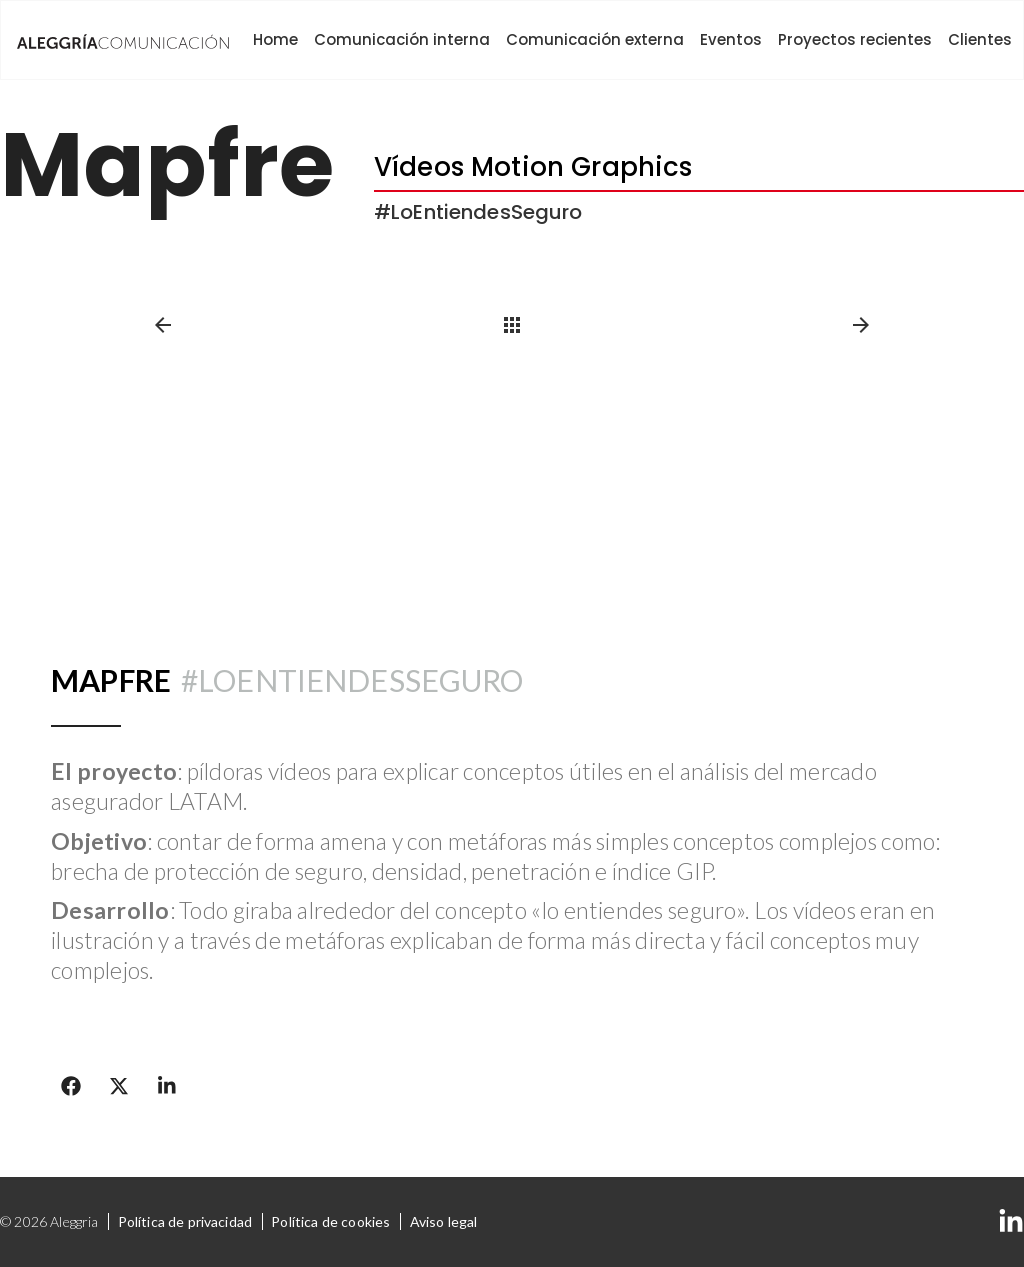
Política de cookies (330, 1221)
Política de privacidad (185, 1221)
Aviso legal (444, 1221)
